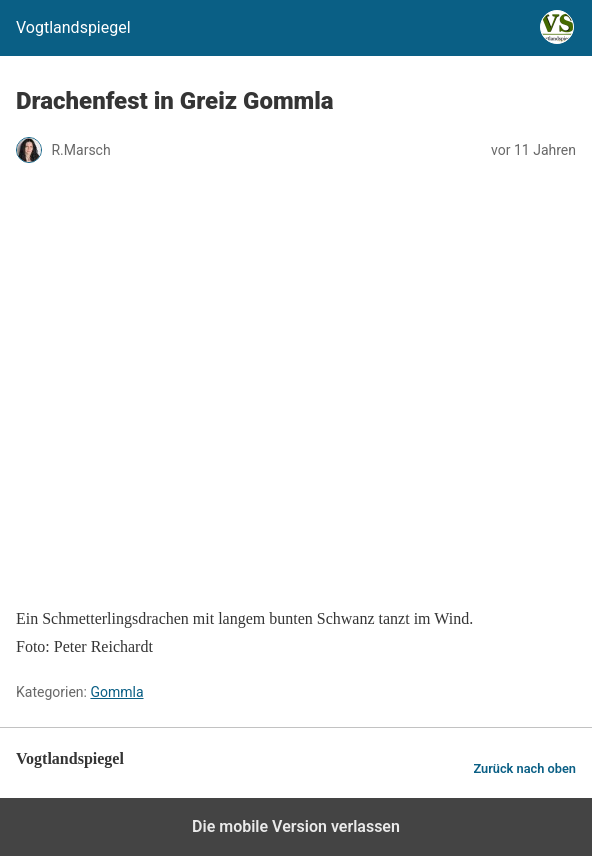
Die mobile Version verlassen (296, 826)
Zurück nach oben (524, 768)
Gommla (116, 692)
